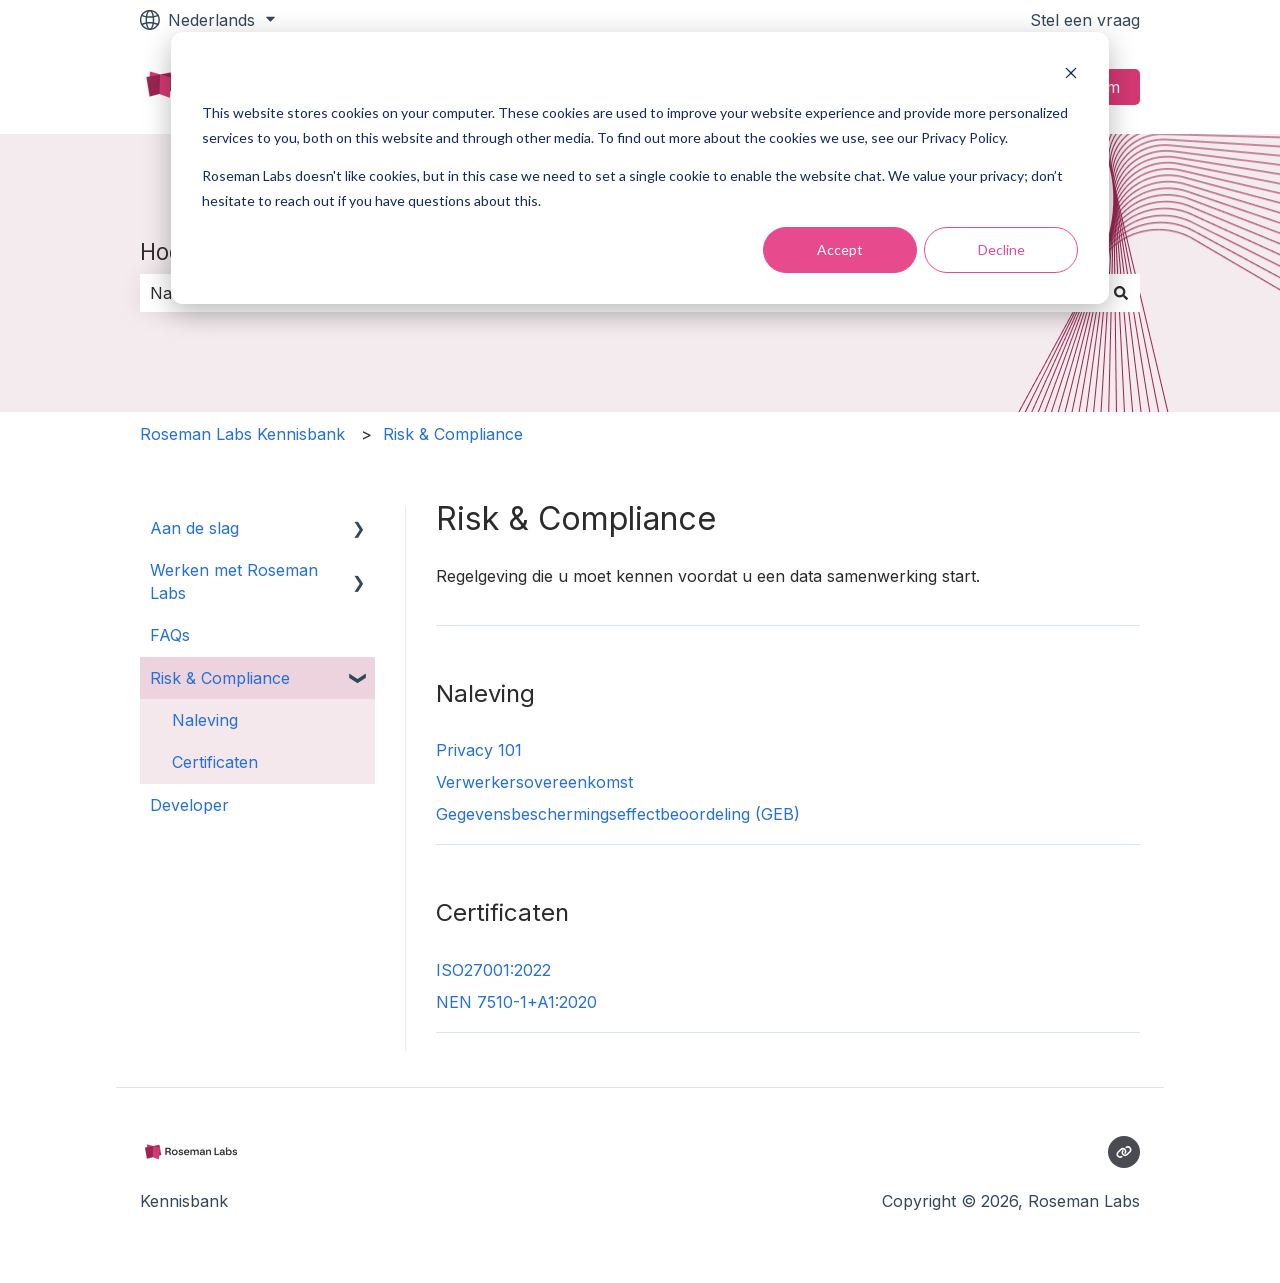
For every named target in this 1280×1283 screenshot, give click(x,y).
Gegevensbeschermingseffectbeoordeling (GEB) (618, 814)
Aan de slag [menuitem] (194, 528)
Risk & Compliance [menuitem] (220, 678)
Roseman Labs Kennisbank (242, 434)
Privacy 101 (479, 750)
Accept (840, 249)
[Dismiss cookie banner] (1071, 75)
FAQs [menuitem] (170, 635)
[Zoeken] (1121, 293)
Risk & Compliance (453, 434)
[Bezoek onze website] (1124, 1152)
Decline (1001, 249)
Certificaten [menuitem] (215, 762)
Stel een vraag (1085, 20)
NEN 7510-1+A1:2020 (516, 1002)
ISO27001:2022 (493, 970)
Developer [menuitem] (189, 805)
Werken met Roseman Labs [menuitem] (234, 581)
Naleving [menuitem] (205, 720)
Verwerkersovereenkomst (534, 782)
